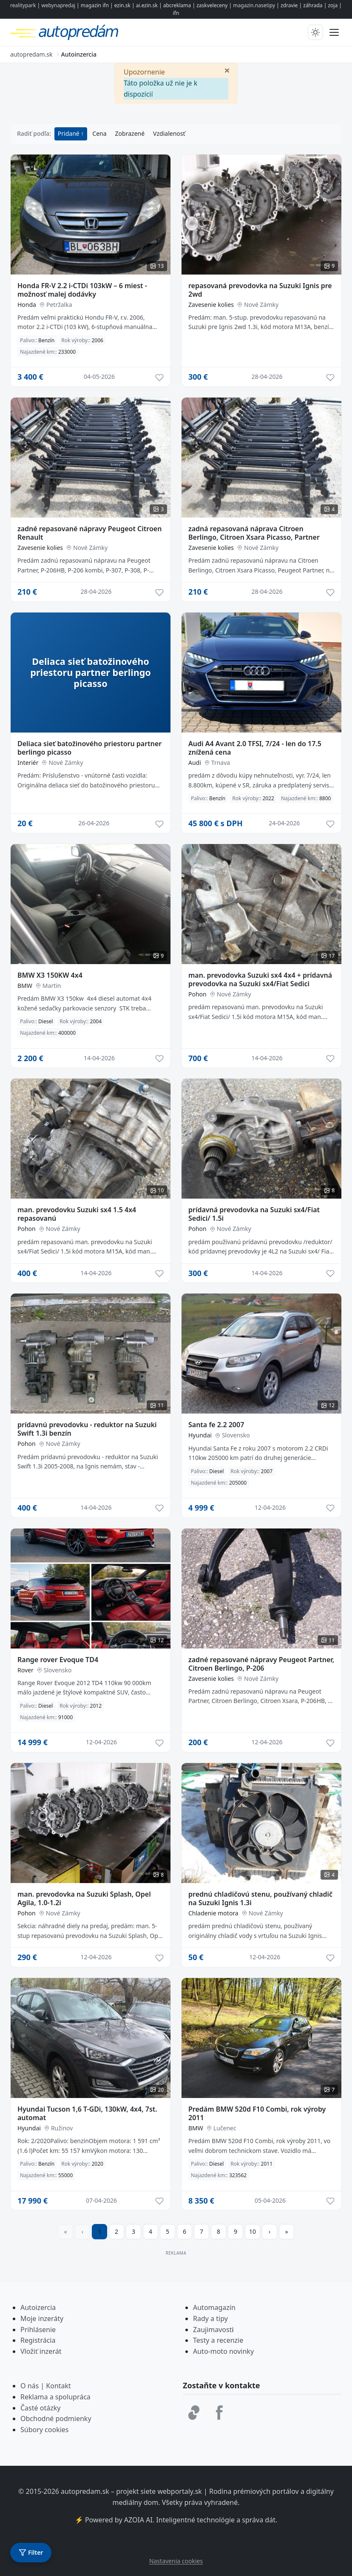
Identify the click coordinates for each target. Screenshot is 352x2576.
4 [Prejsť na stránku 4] (150, 2231)
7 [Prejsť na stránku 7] (201, 2231)
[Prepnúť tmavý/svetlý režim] (315, 32)
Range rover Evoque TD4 (57, 1659)
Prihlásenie (38, 2329)
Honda (26, 305)
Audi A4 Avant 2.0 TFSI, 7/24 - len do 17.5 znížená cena (254, 748)
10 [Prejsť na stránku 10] (252, 2231)
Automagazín (214, 2307)
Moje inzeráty (41, 2318)
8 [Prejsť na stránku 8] (218, 2231)
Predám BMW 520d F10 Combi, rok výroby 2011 (257, 2113)
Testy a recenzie (218, 2340)
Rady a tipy (210, 2318)
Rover (25, 1670)
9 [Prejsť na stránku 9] (235, 2231)
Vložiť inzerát (40, 2351)
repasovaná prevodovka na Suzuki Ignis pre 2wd (260, 290)
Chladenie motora (213, 1913)
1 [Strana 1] (99, 2231)
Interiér (27, 762)
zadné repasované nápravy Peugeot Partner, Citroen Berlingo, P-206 (261, 1664)
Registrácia (37, 2340)
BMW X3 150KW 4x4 (49, 975)
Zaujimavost (212, 2329)
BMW (24, 986)
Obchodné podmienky (55, 2418)
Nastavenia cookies (176, 2561)
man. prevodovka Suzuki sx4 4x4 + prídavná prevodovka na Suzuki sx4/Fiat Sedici (260, 979)
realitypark (23, 5)
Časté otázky (40, 2408)
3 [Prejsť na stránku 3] (133, 2231)
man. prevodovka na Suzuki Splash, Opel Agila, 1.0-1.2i (84, 1898)
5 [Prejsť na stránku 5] (167, 2231)
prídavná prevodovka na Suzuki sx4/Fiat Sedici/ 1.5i (254, 1214)
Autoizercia (38, 2307)
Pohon (197, 994)
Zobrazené (130, 133)
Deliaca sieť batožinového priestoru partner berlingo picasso (89, 748)
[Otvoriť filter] (30, 2552)
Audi (194, 762)
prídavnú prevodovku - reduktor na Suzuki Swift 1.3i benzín (87, 1429)
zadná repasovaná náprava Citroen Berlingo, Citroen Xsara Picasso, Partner (254, 533)
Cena (99, 133)
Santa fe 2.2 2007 (216, 1424)
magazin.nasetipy (254, 5)
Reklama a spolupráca (55, 2396)
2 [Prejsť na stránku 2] (116, 2231)
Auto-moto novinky (223, 2351)
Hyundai (200, 1435)
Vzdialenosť (169, 133)
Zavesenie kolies (211, 305)
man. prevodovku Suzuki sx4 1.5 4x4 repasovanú (76, 1214)
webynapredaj (58, 5)
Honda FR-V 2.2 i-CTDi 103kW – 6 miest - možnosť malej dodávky (82, 290)
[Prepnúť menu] (334, 32)
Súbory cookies (44, 2429)
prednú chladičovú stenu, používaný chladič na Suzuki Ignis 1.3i (260, 1898)
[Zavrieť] (227, 69)
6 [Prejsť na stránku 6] (184, 2231)
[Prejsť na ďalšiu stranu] (269, 2231)
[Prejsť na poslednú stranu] (286, 2231)
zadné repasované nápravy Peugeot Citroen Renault (89, 533)
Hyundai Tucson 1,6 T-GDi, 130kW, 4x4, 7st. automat (87, 2113)
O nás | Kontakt (45, 2385)
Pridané (69, 133)
